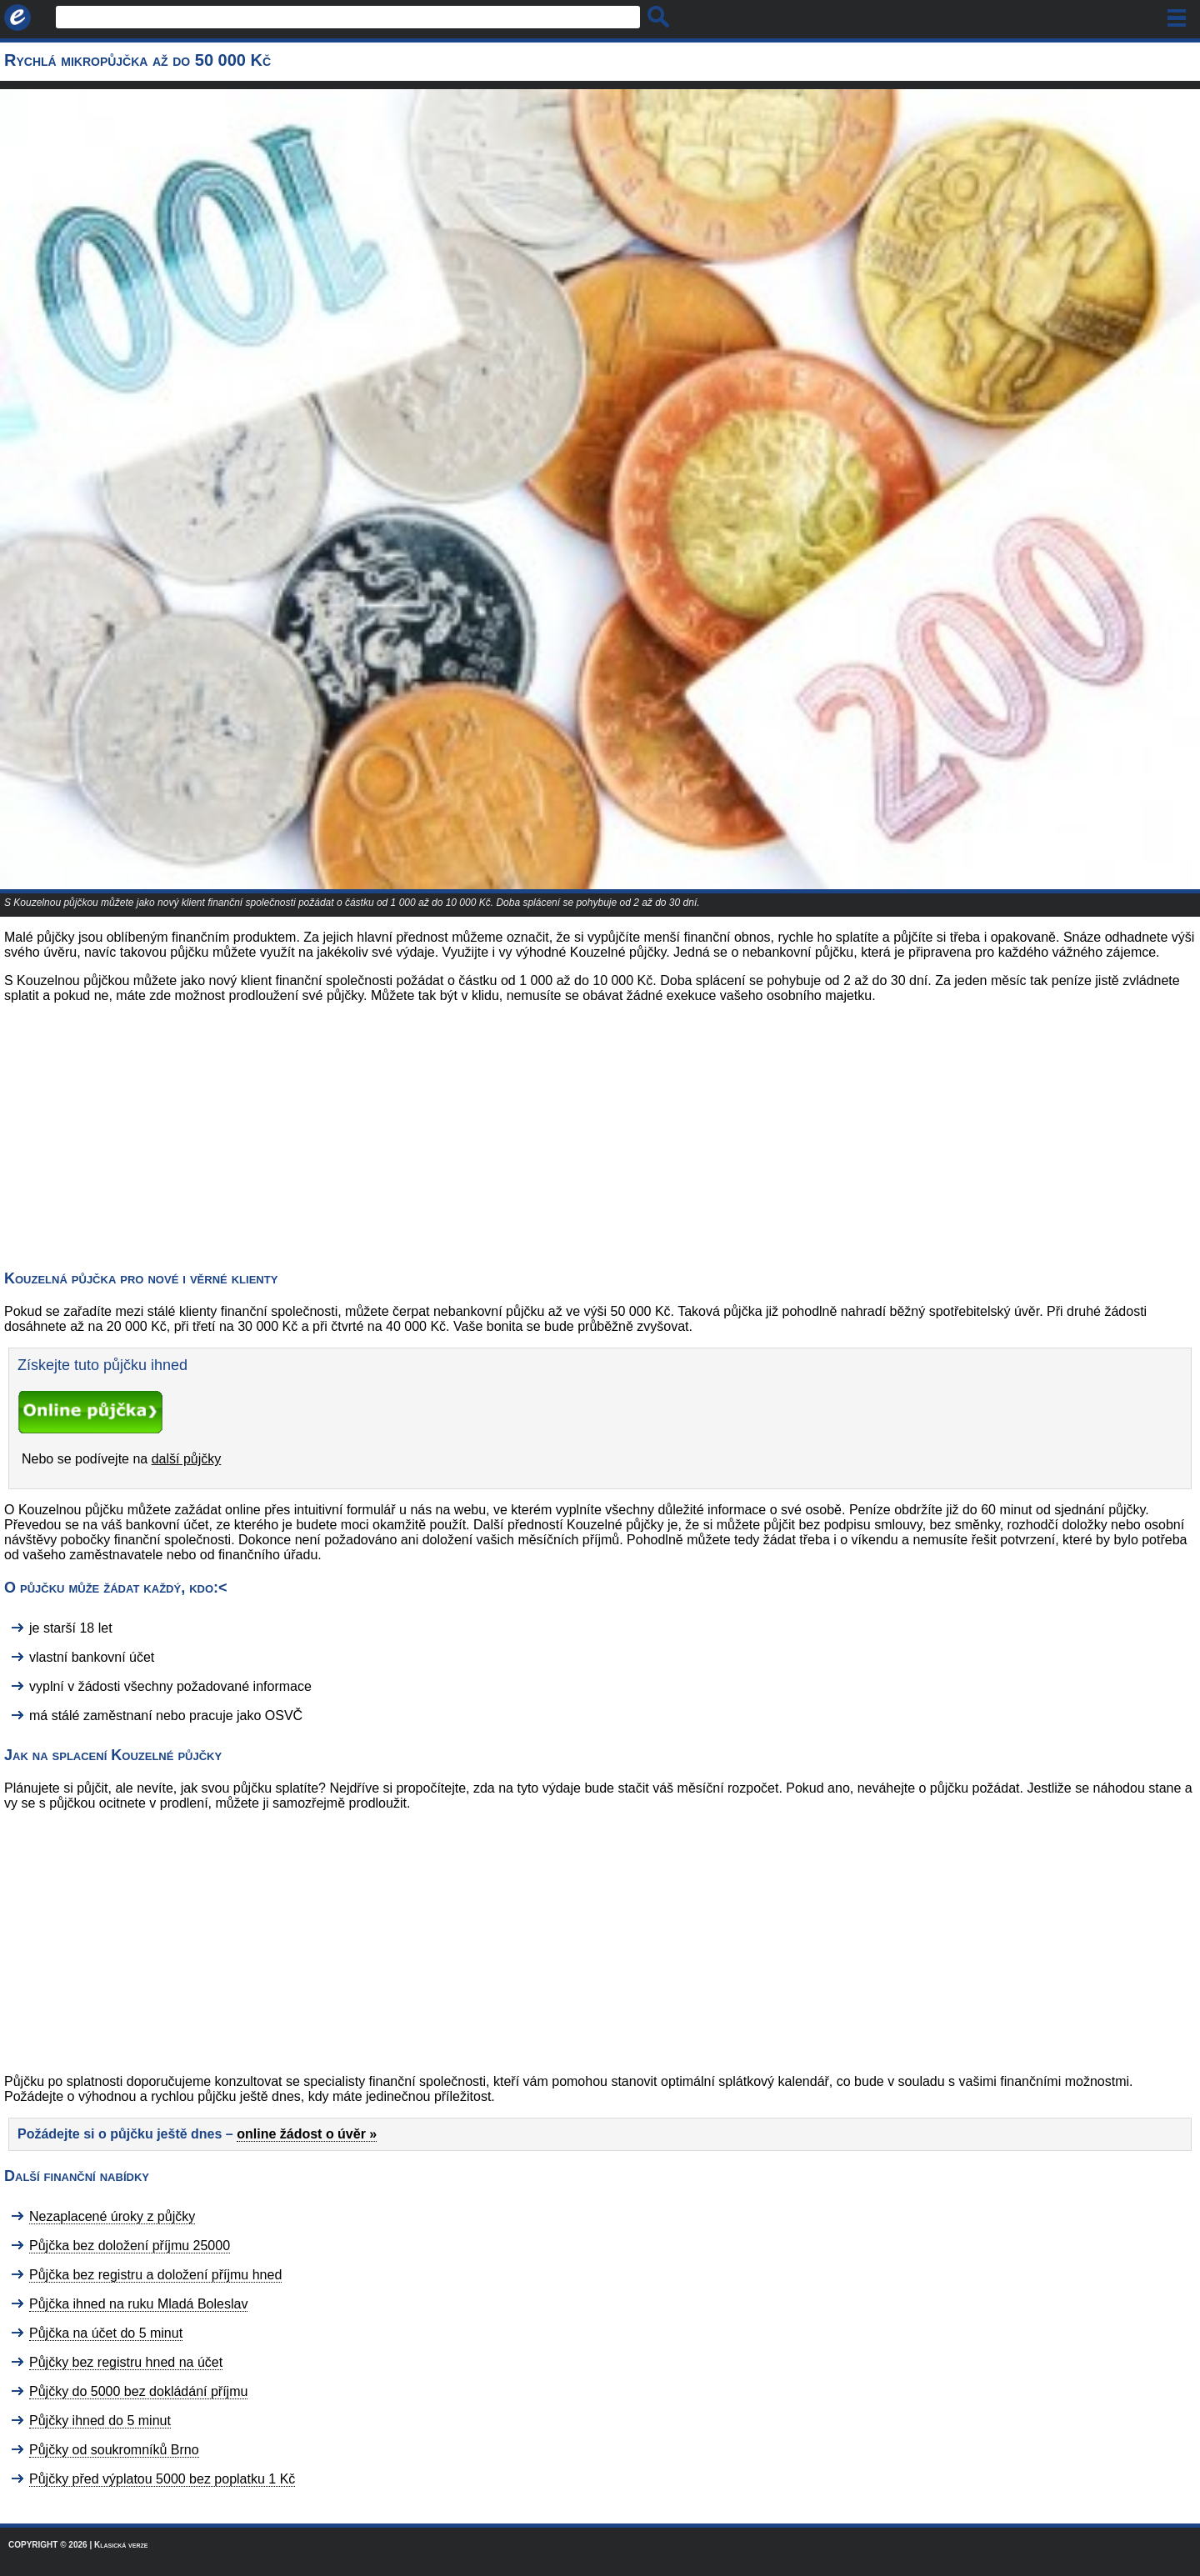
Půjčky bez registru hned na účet (125, 2362)
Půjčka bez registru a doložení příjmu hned (155, 2275)
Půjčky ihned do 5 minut (100, 2420)
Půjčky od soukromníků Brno (114, 2450)
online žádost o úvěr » (307, 2134)
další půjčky (187, 1459)
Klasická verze (121, 2544)
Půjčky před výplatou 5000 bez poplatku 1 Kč (162, 2479)
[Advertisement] (140, 1133)
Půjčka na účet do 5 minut (105, 2333)
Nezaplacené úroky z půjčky (112, 2216)
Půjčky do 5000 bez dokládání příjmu (138, 2391)
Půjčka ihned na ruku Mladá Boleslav (138, 2304)
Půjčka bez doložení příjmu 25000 (129, 2245)
